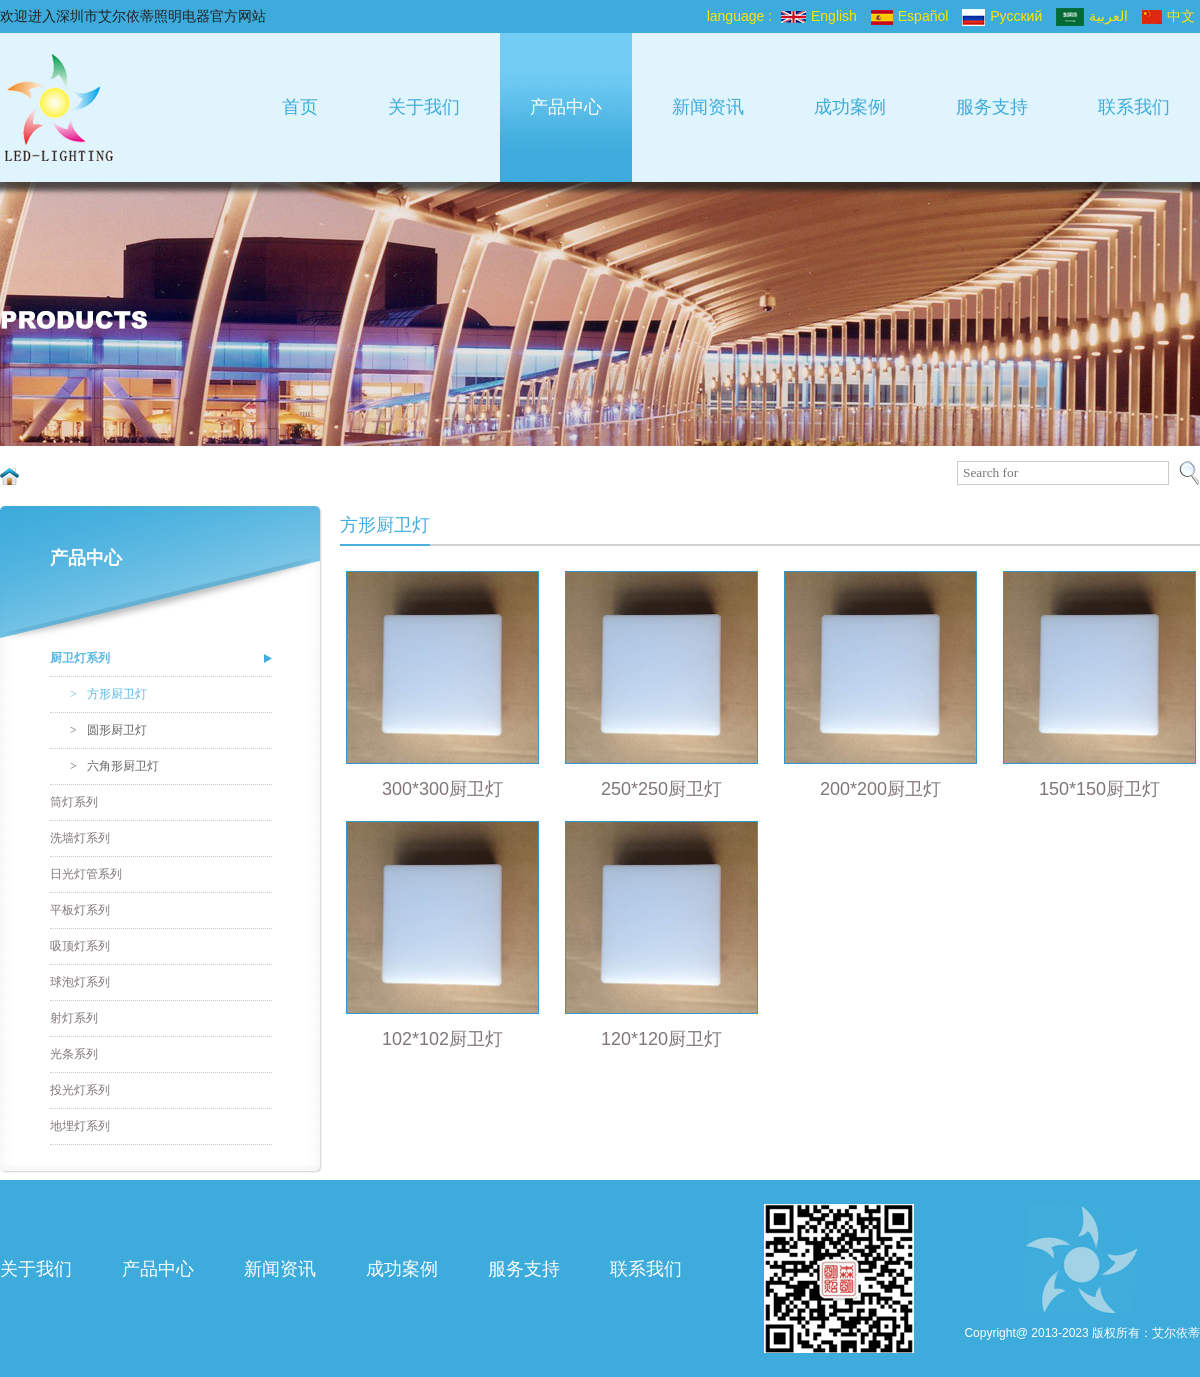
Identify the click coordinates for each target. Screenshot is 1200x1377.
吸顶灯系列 (80, 946)
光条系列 (74, 1054)
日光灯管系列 (86, 874)
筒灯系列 (74, 802)
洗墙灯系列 (80, 838)
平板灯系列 (80, 910)
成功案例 (850, 107)
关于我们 (424, 107)
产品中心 (566, 107)
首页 (300, 107)
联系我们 (1134, 107)
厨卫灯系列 (80, 658)
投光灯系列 (80, 1090)
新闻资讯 (708, 107)
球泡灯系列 (80, 982)
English (819, 16)
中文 (1168, 16)
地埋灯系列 (80, 1126)
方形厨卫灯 (108, 694)
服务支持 (992, 107)
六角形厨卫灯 (114, 766)
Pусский (1002, 16)
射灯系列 (74, 1018)
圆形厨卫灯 (108, 730)
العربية (1092, 16)
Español (910, 16)
